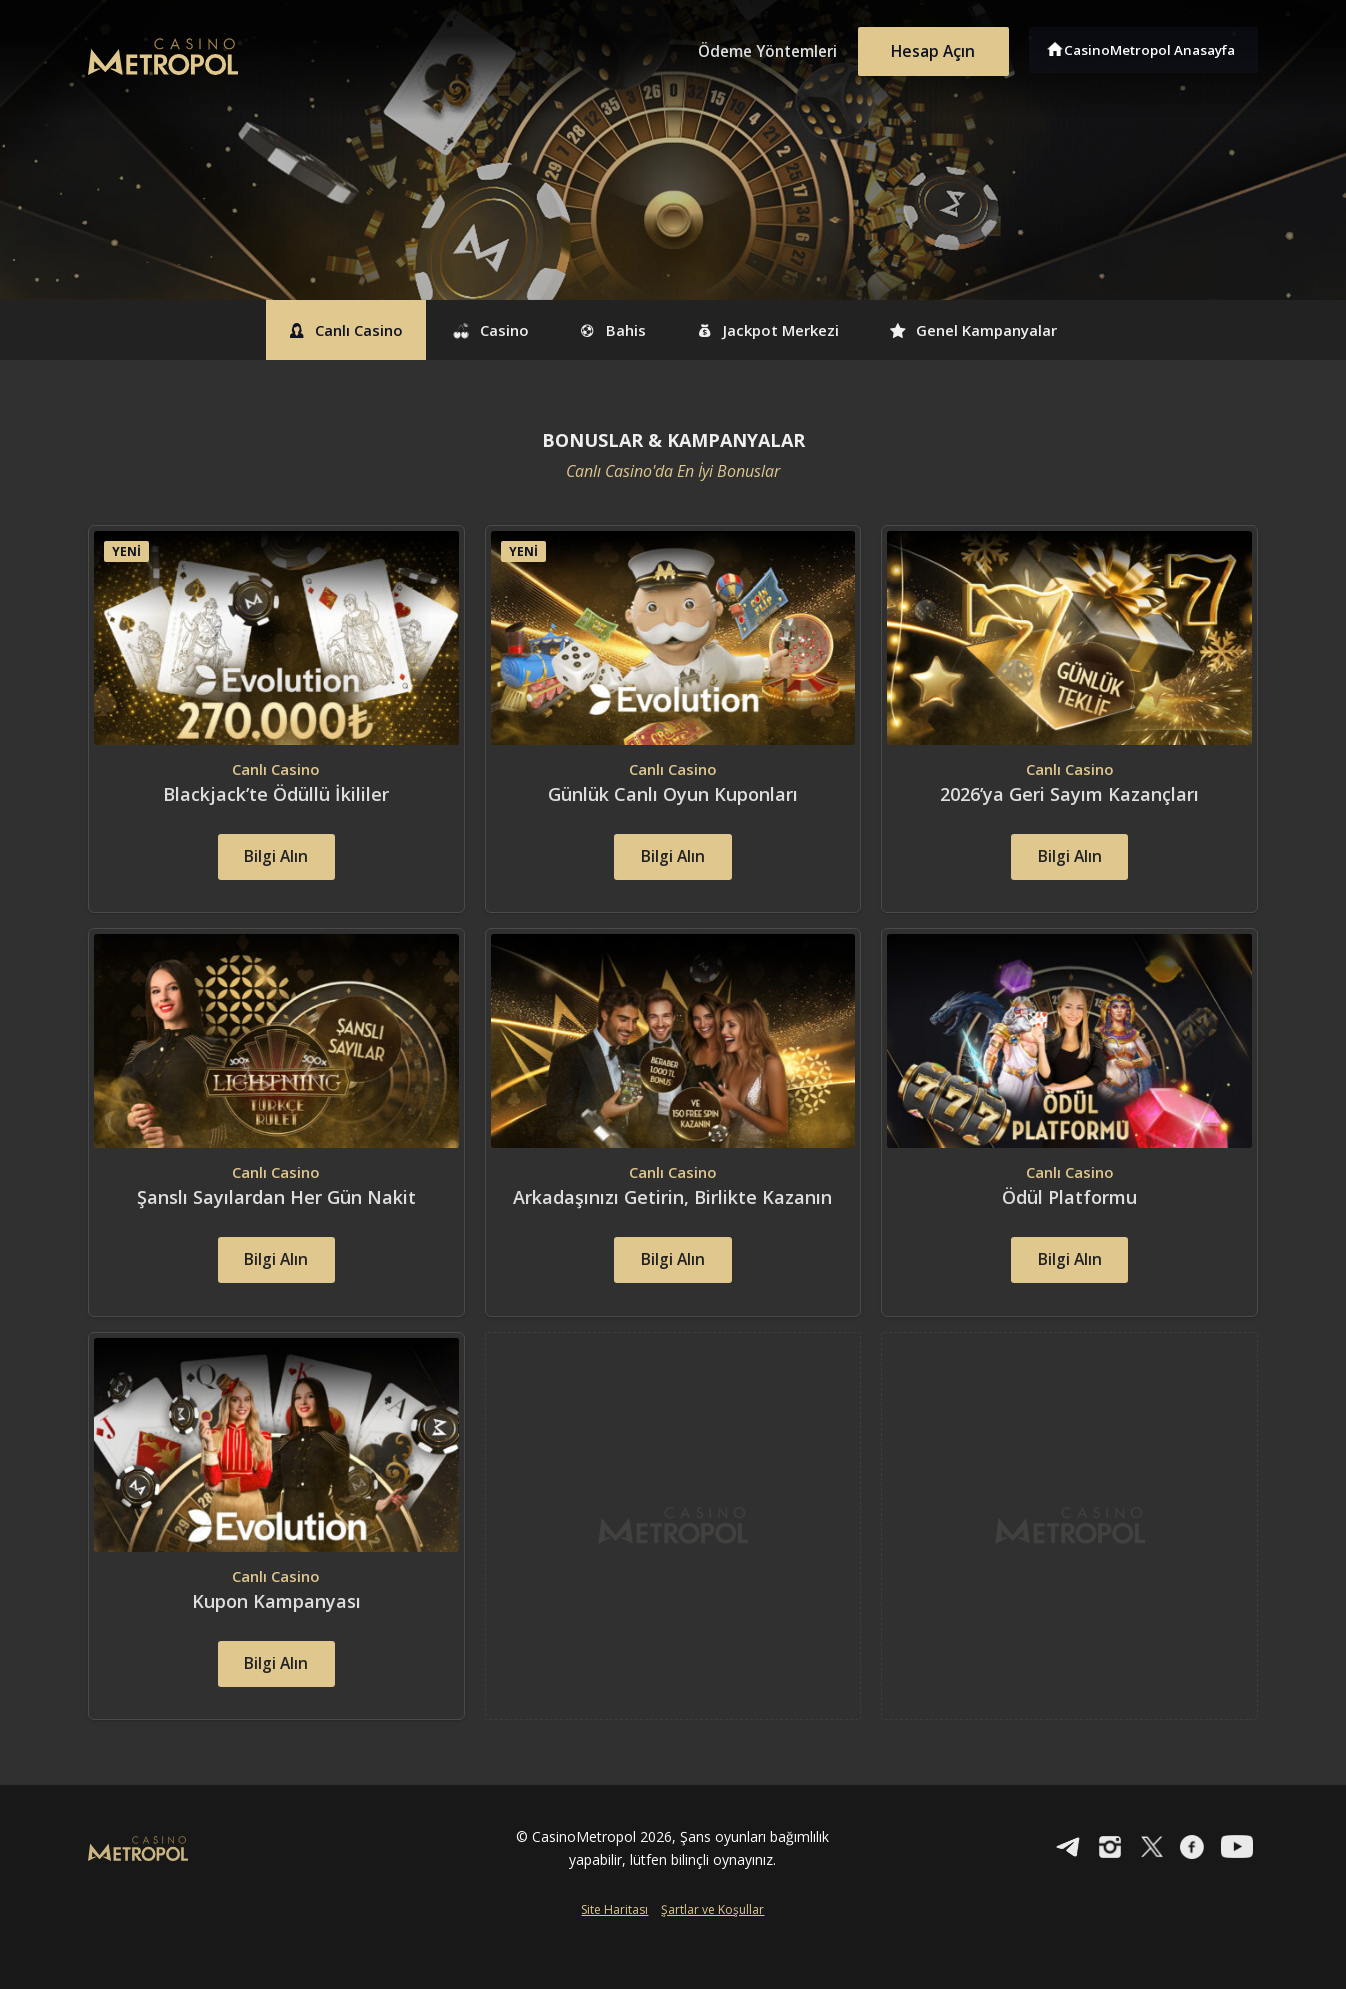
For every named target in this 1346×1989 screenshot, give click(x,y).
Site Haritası (614, 1955)
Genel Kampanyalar (1011, 330)
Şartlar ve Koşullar (712, 1955)
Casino (469, 330)
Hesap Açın (928, 48)
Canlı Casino (305, 330)
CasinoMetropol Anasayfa (1153, 48)
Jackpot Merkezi (782, 330)
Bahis (607, 330)
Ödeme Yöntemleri (753, 48)
